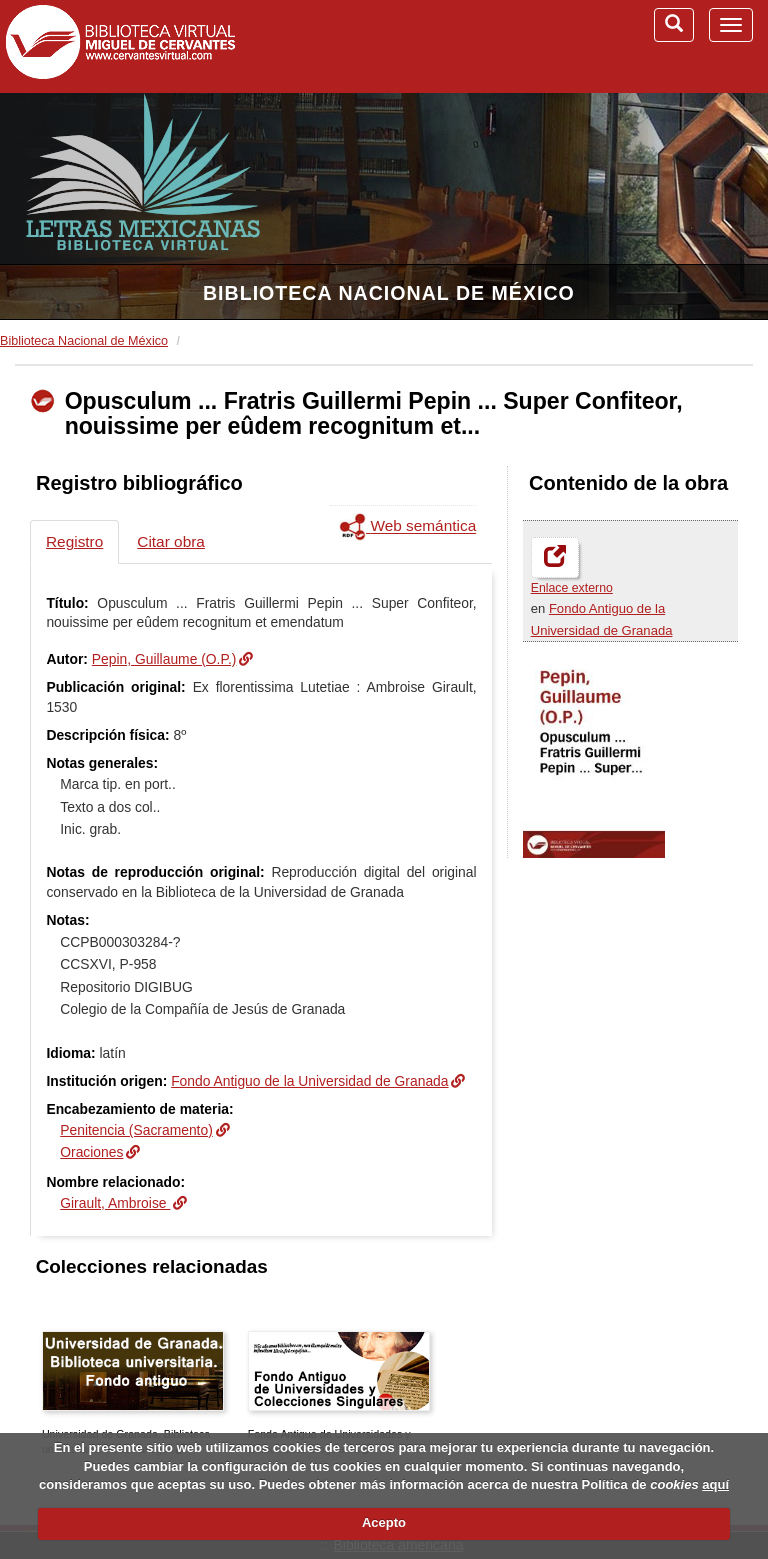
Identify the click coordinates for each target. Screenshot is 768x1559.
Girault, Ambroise (115, 1203)
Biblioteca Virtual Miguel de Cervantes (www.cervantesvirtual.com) (120, 46)
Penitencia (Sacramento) (136, 1130)
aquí (715, 1484)
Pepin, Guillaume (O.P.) (164, 659)
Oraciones (91, 1152)
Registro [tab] (74, 541)
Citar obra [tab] (171, 541)
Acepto (384, 1522)
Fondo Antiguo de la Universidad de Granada (309, 1081)
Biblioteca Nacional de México (389, 293)
